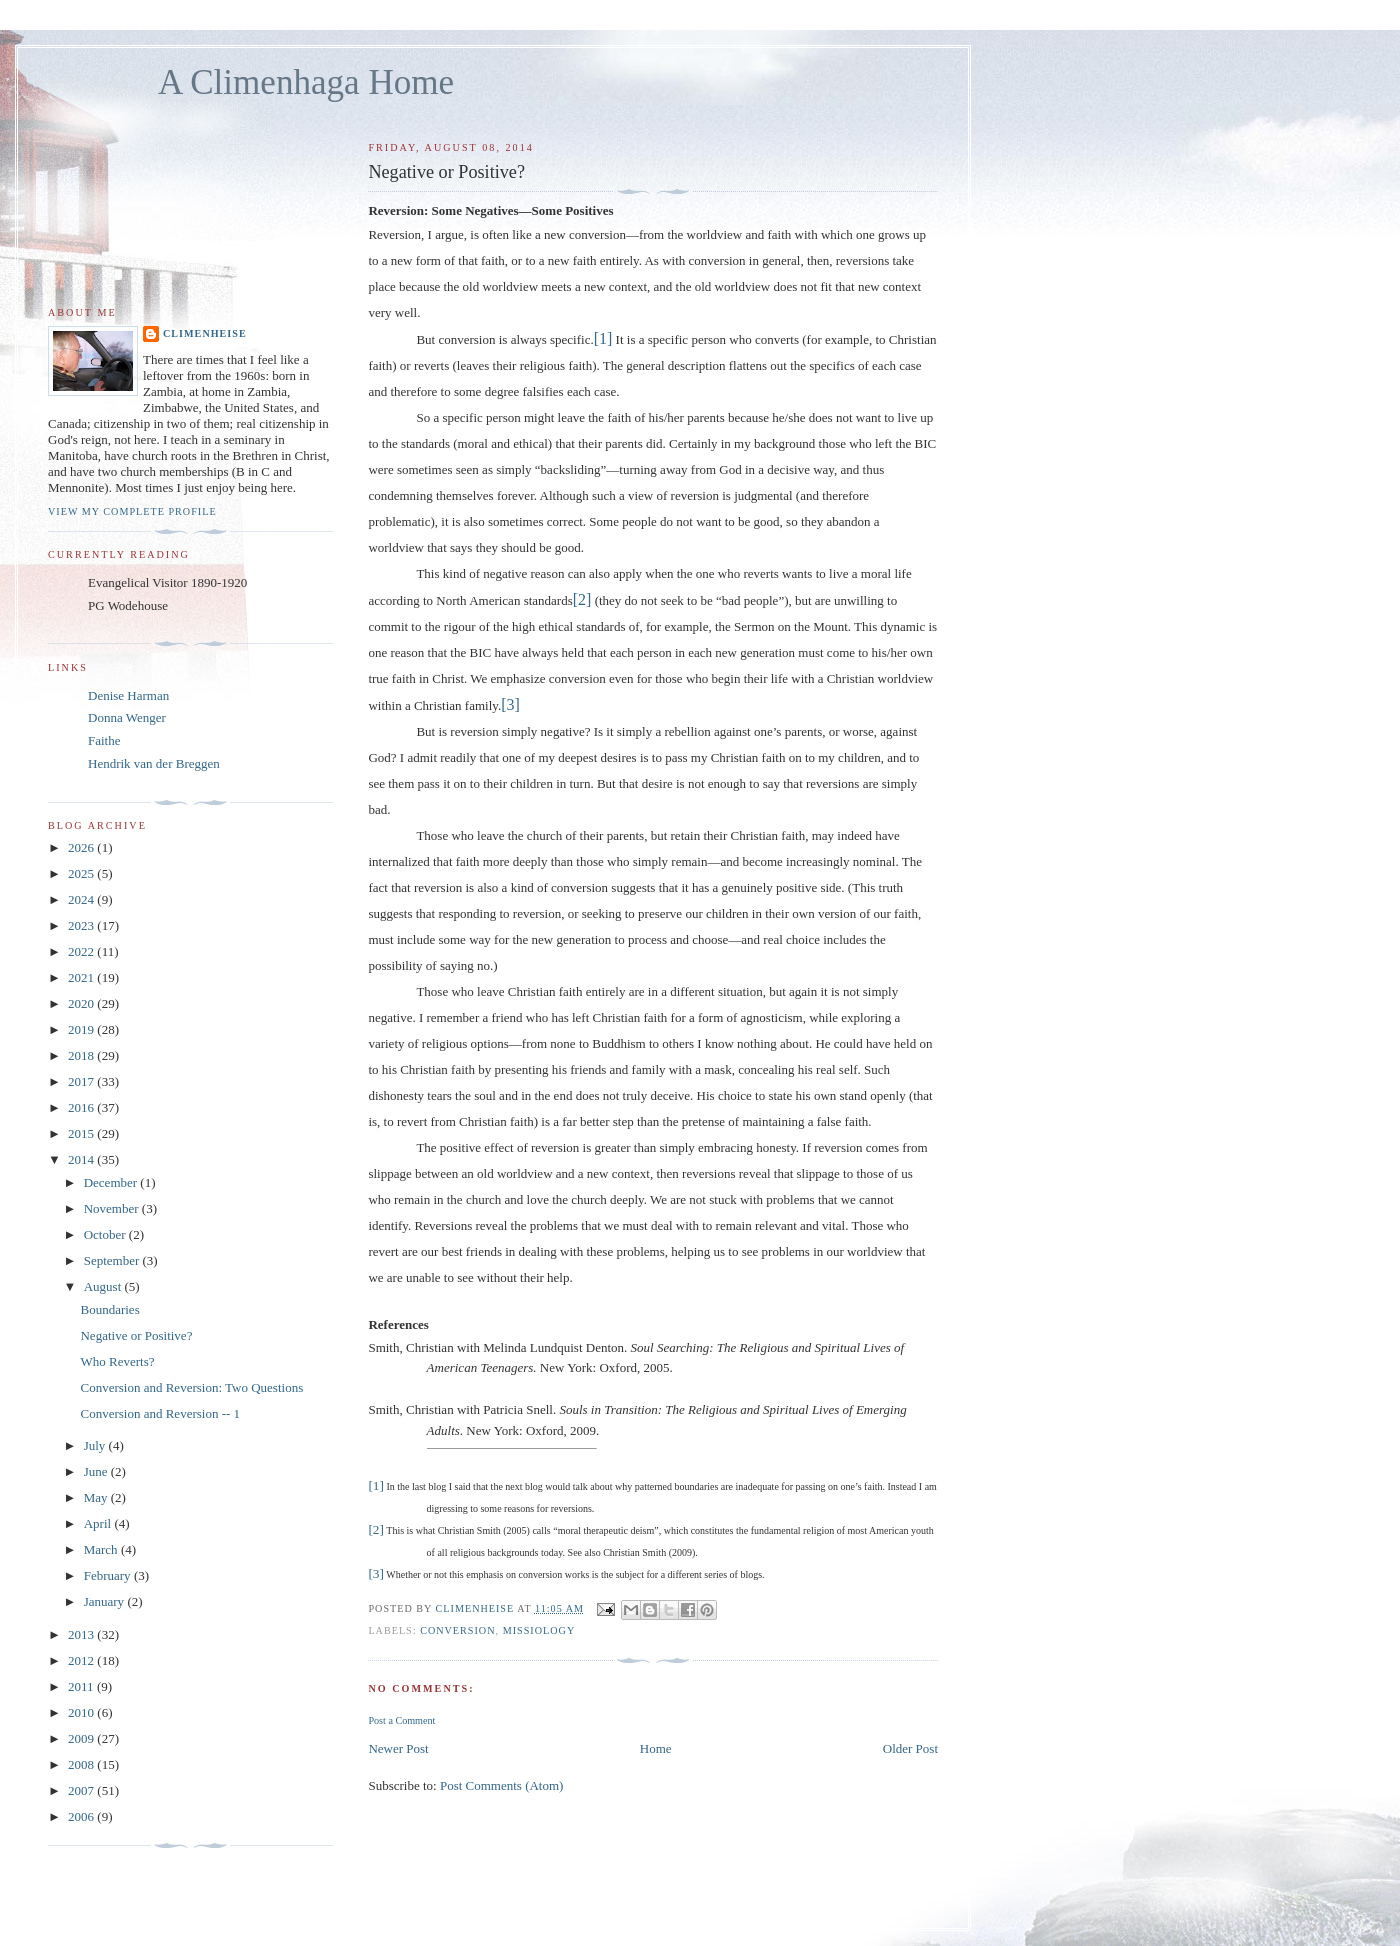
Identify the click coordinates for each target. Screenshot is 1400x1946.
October (106, 1234)
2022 (82, 951)
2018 (82, 1055)
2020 (82, 1003)
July (96, 1445)
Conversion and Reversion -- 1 (160, 1413)
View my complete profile (132, 511)
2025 (82, 873)
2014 (82, 1159)
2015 (82, 1133)
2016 (82, 1107)
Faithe (104, 740)
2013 (82, 1634)
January (106, 1601)
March (102, 1549)
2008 (82, 1764)
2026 (82, 847)
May (97, 1497)
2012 (82, 1660)
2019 (82, 1029)
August (104, 1286)
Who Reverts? (117, 1361)
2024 (82, 899)
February (109, 1575)
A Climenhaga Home (306, 82)
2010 (82, 1712)
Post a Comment (401, 1720)
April (99, 1523)
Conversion (457, 1630)
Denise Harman (128, 695)
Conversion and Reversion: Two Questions (191, 1387)
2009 (82, 1738)
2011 (82, 1686)
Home (656, 1748)
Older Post (910, 1748)
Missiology (539, 1630)
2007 (82, 1790)
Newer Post (398, 1748)
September (113, 1260)
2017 (82, 1081)
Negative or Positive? (136, 1335)
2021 (82, 977)
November (113, 1208)
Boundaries (109, 1309)
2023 (82, 925)
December (112, 1182)
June (97, 1471)
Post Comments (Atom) (502, 1785)
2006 (82, 1816)
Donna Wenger (127, 717)
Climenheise (205, 333)
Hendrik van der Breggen (154, 763)
